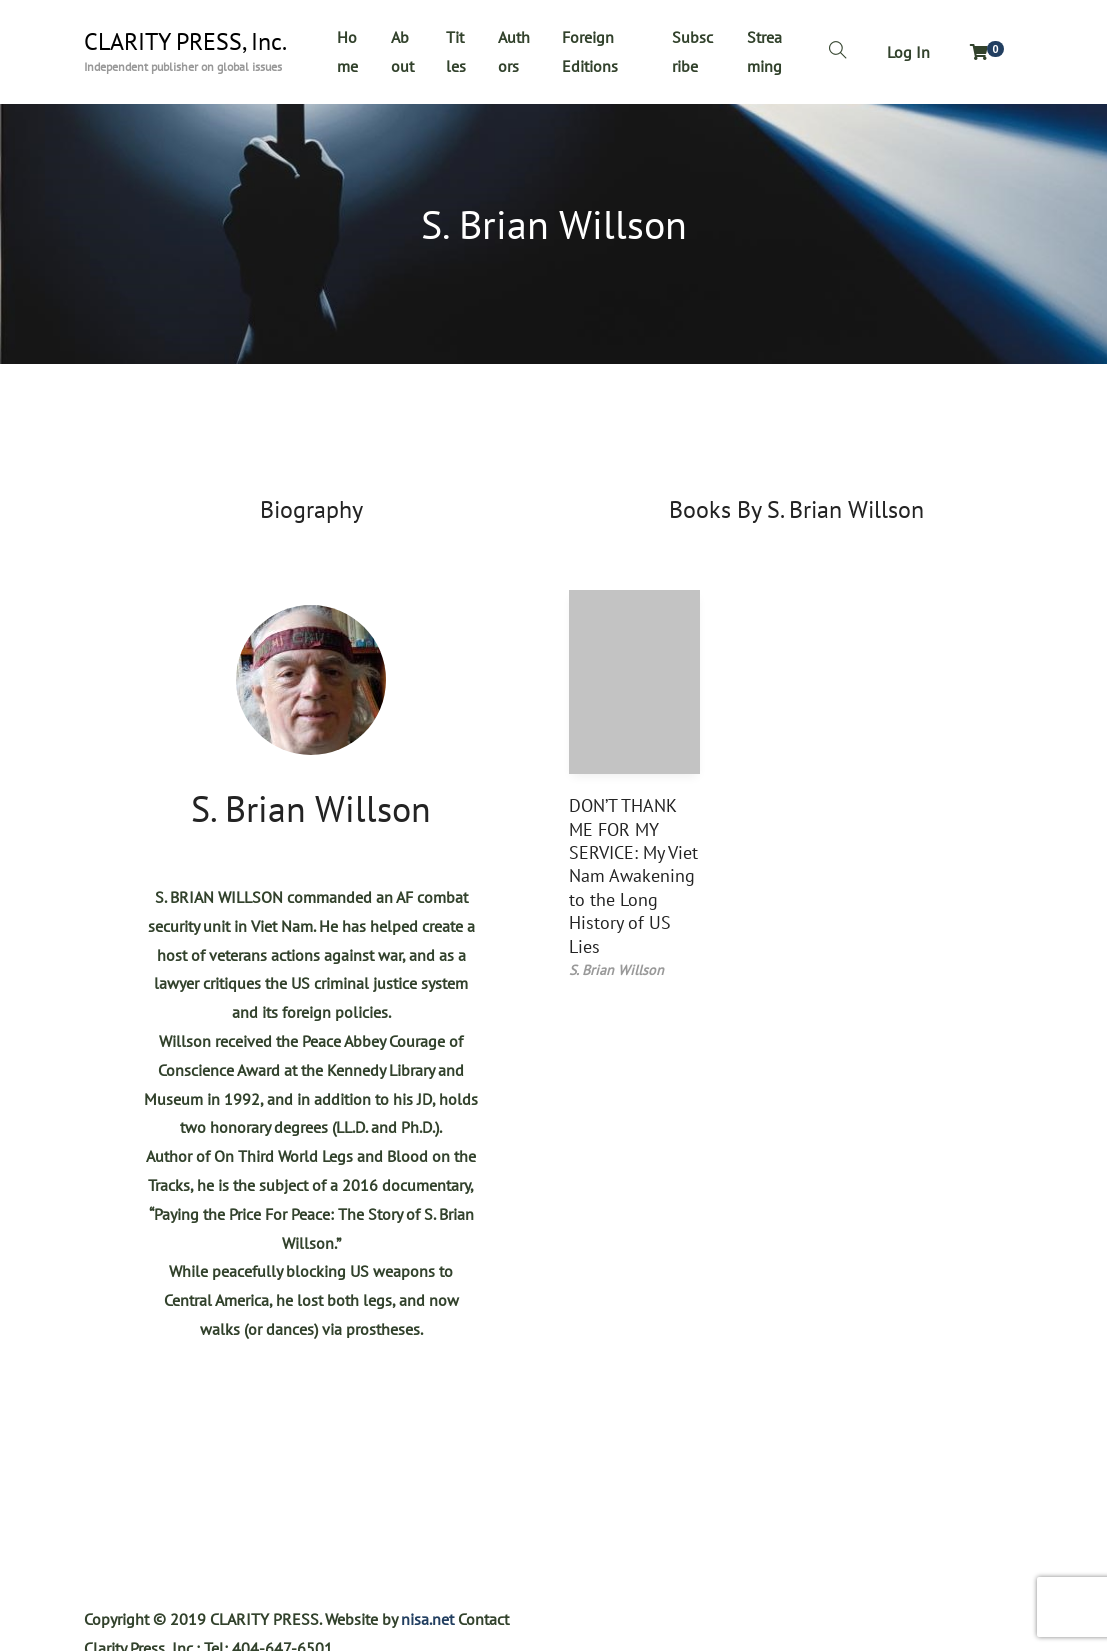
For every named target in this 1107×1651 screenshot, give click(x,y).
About (402, 51)
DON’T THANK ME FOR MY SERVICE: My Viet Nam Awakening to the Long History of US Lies (633, 875)
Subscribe (692, 51)
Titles (456, 51)
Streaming (764, 51)
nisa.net (427, 1619)
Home (347, 51)
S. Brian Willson (311, 808)
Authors (514, 51)
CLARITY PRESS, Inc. (185, 42)
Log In (908, 52)
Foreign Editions (590, 51)
